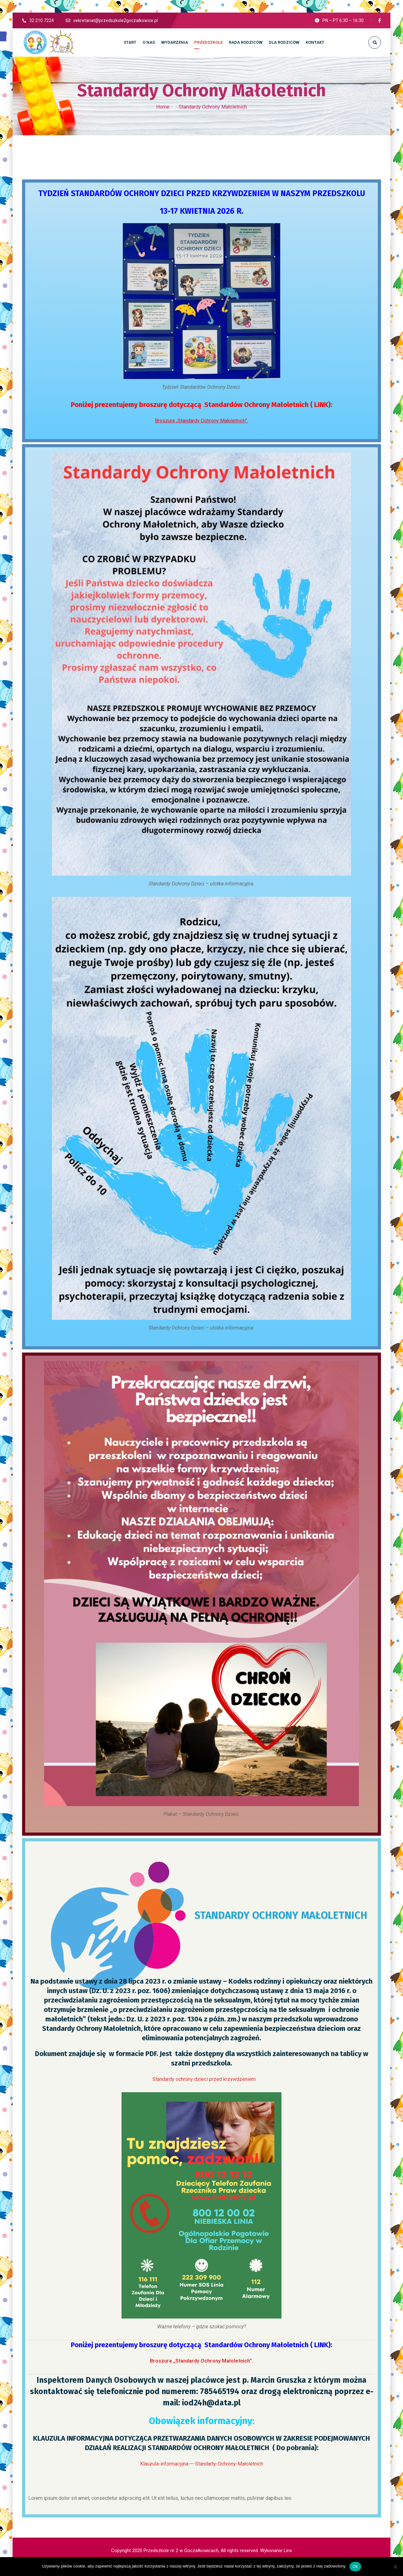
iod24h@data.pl (211, 2403)
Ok (355, 2566)
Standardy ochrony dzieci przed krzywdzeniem (204, 2079)
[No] (395, 2566)
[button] (3, 36)
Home (162, 107)
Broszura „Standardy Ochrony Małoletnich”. (201, 421)
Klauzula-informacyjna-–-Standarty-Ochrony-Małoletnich (201, 2464)
